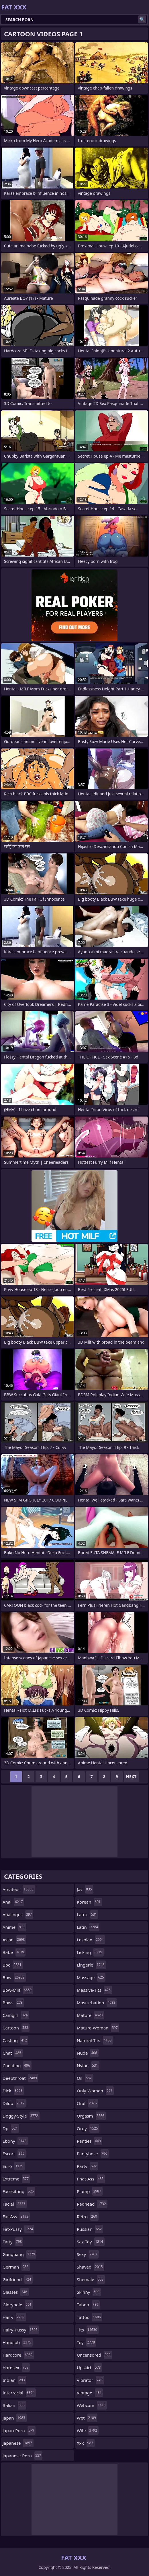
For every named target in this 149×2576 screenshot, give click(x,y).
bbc (13, 1965)
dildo (14, 2103)
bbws (13, 2002)
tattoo (89, 2317)
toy (86, 2342)
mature (90, 2015)
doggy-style (21, 2116)
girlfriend (18, 2279)
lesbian (91, 1939)
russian (90, 2229)
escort (14, 2153)
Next (131, 1776)
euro (14, 2166)
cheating (17, 2065)
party (87, 2166)
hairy (14, 2317)
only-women (95, 2090)
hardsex (16, 2367)
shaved (90, 2267)
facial (15, 2204)
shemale (91, 2279)
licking (90, 1952)
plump (90, 2191)
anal (13, 1902)
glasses (16, 2292)
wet (87, 2418)
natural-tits (95, 2040)
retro (88, 2216)
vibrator (90, 2380)
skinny (89, 2292)
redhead (92, 2204)
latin (88, 1927)
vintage (90, 2392)
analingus (18, 1914)
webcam (92, 2405)
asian (14, 1939)
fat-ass (16, 2216)
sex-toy (91, 2241)
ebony (15, 2141)
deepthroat (20, 2078)
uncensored (94, 2355)
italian (14, 2405)
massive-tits (94, 1990)
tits (88, 2329)
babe (14, 1952)
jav (85, 1889)
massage (91, 1977)
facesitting (19, 2191)
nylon (88, 2065)
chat (13, 2053)
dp (11, 2128)
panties (89, 2141)
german (16, 2267)
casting (15, 2040)
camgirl (16, 2015)
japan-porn (19, 2430)
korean (89, 1902)
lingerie (91, 1965)
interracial (19, 2392)
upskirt (89, 2367)
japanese (18, 2443)
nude (88, 2053)
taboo (88, 2304)
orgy (88, 2128)
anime (14, 1927)
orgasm (91, 2116)
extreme (16, 2178)
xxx (86, 2443)
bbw (14, 1977)
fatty (13, 2241)
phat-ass (91, 2178)
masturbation (97, 2002)
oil (85, 2078)
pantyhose (93, 2153)
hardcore (18, 2355)
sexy (88, 2254)
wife (88, 2430)
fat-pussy (18, 2229)
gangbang (19, 2254)
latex (87, 1914)
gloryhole (18, 2304)
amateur (19, 1889)
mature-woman (98, 2027)
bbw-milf (18, 1990)
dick (13, 2090)
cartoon (16, 2027)
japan (15, 2418)
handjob (18, 2342)
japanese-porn (22, 2455)
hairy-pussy (21, 2329)
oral (87, 2103)
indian (14, 2380)
